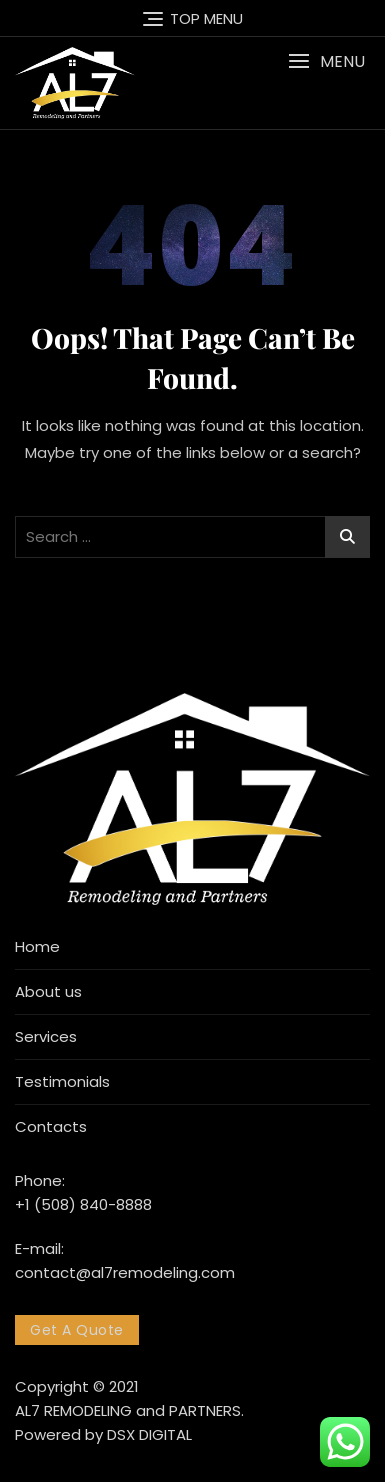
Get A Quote (77, 1330)
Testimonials (62, 1081)
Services (46, 1036)
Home (37, 946)
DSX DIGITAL (149, 1434)
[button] (326, 61)
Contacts (51, 1126)
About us (48, 991)
